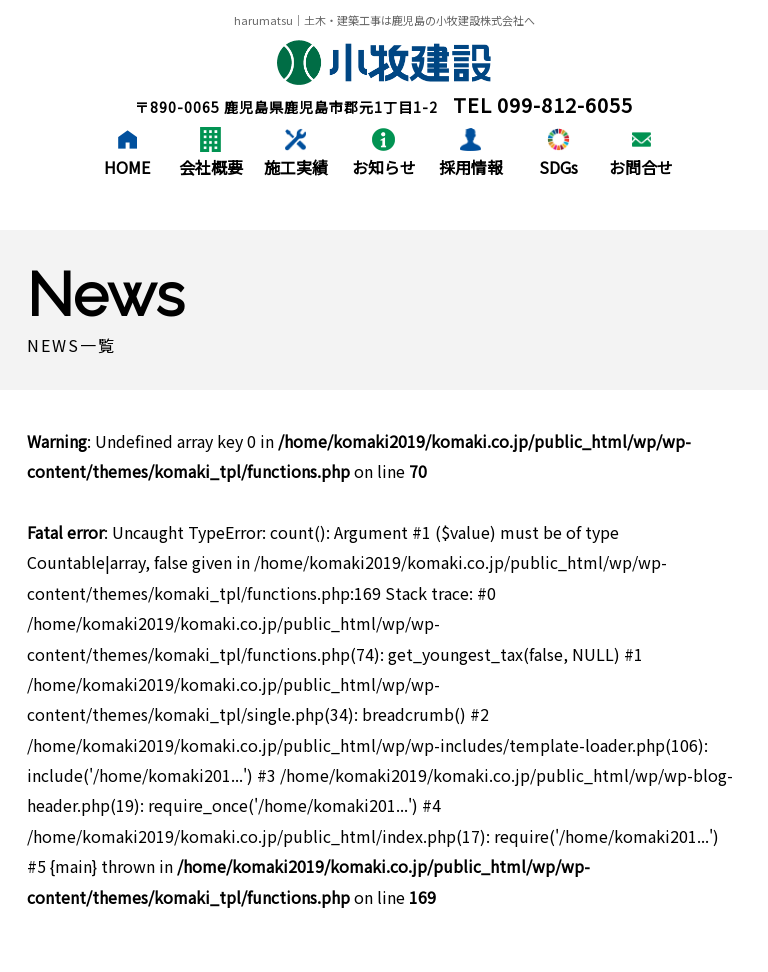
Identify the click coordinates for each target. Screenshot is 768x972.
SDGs (558, 167)
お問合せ (641, 167)
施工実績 (296, 167)
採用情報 (471, 167)
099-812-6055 (565, 104)
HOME (127, 167)
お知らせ (384, 167)
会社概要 (211, 167)
